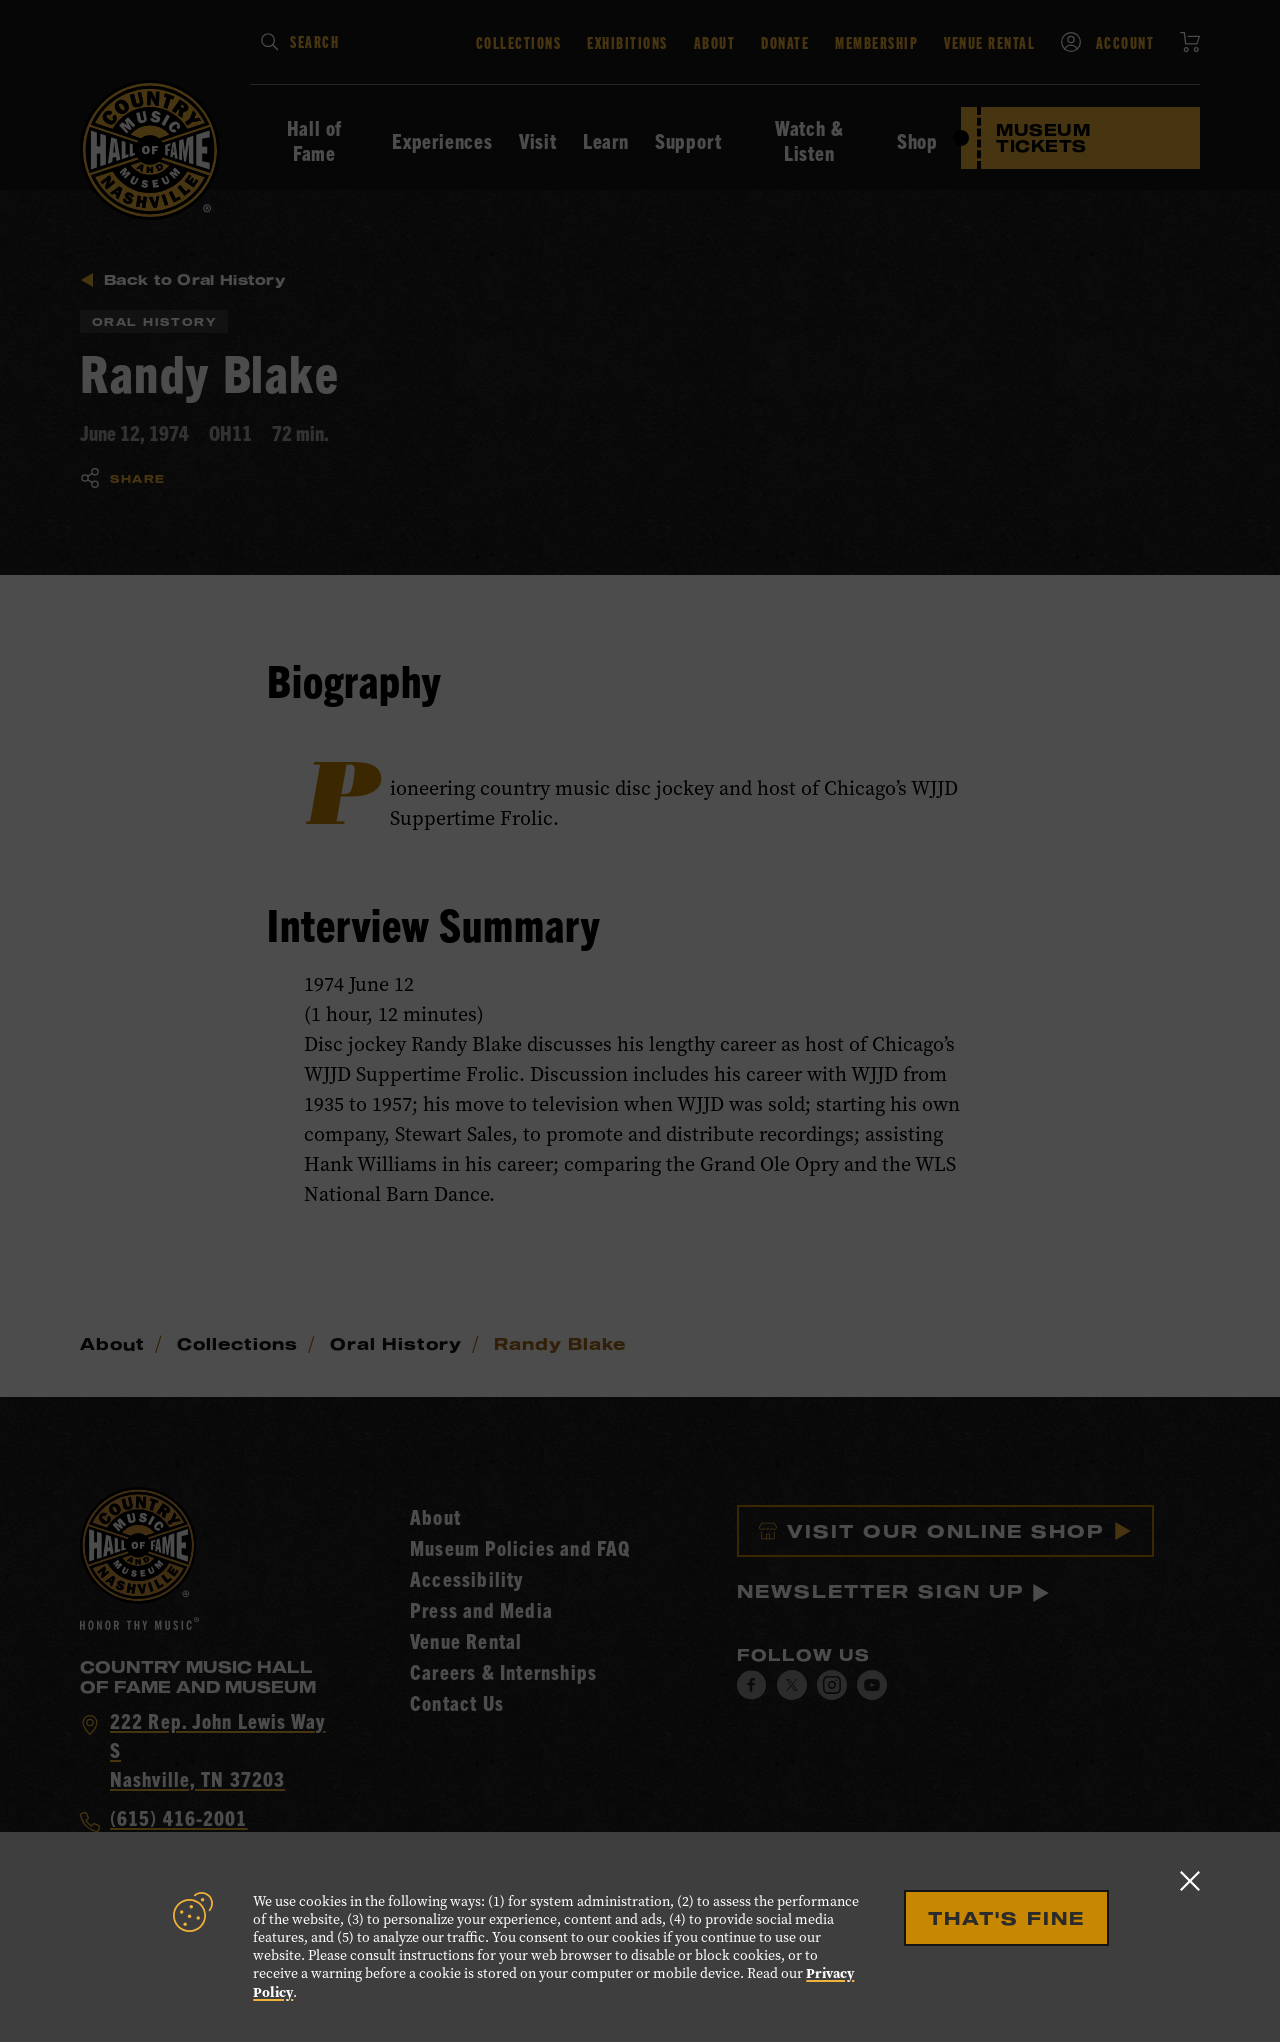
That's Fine (1006, 1918)
